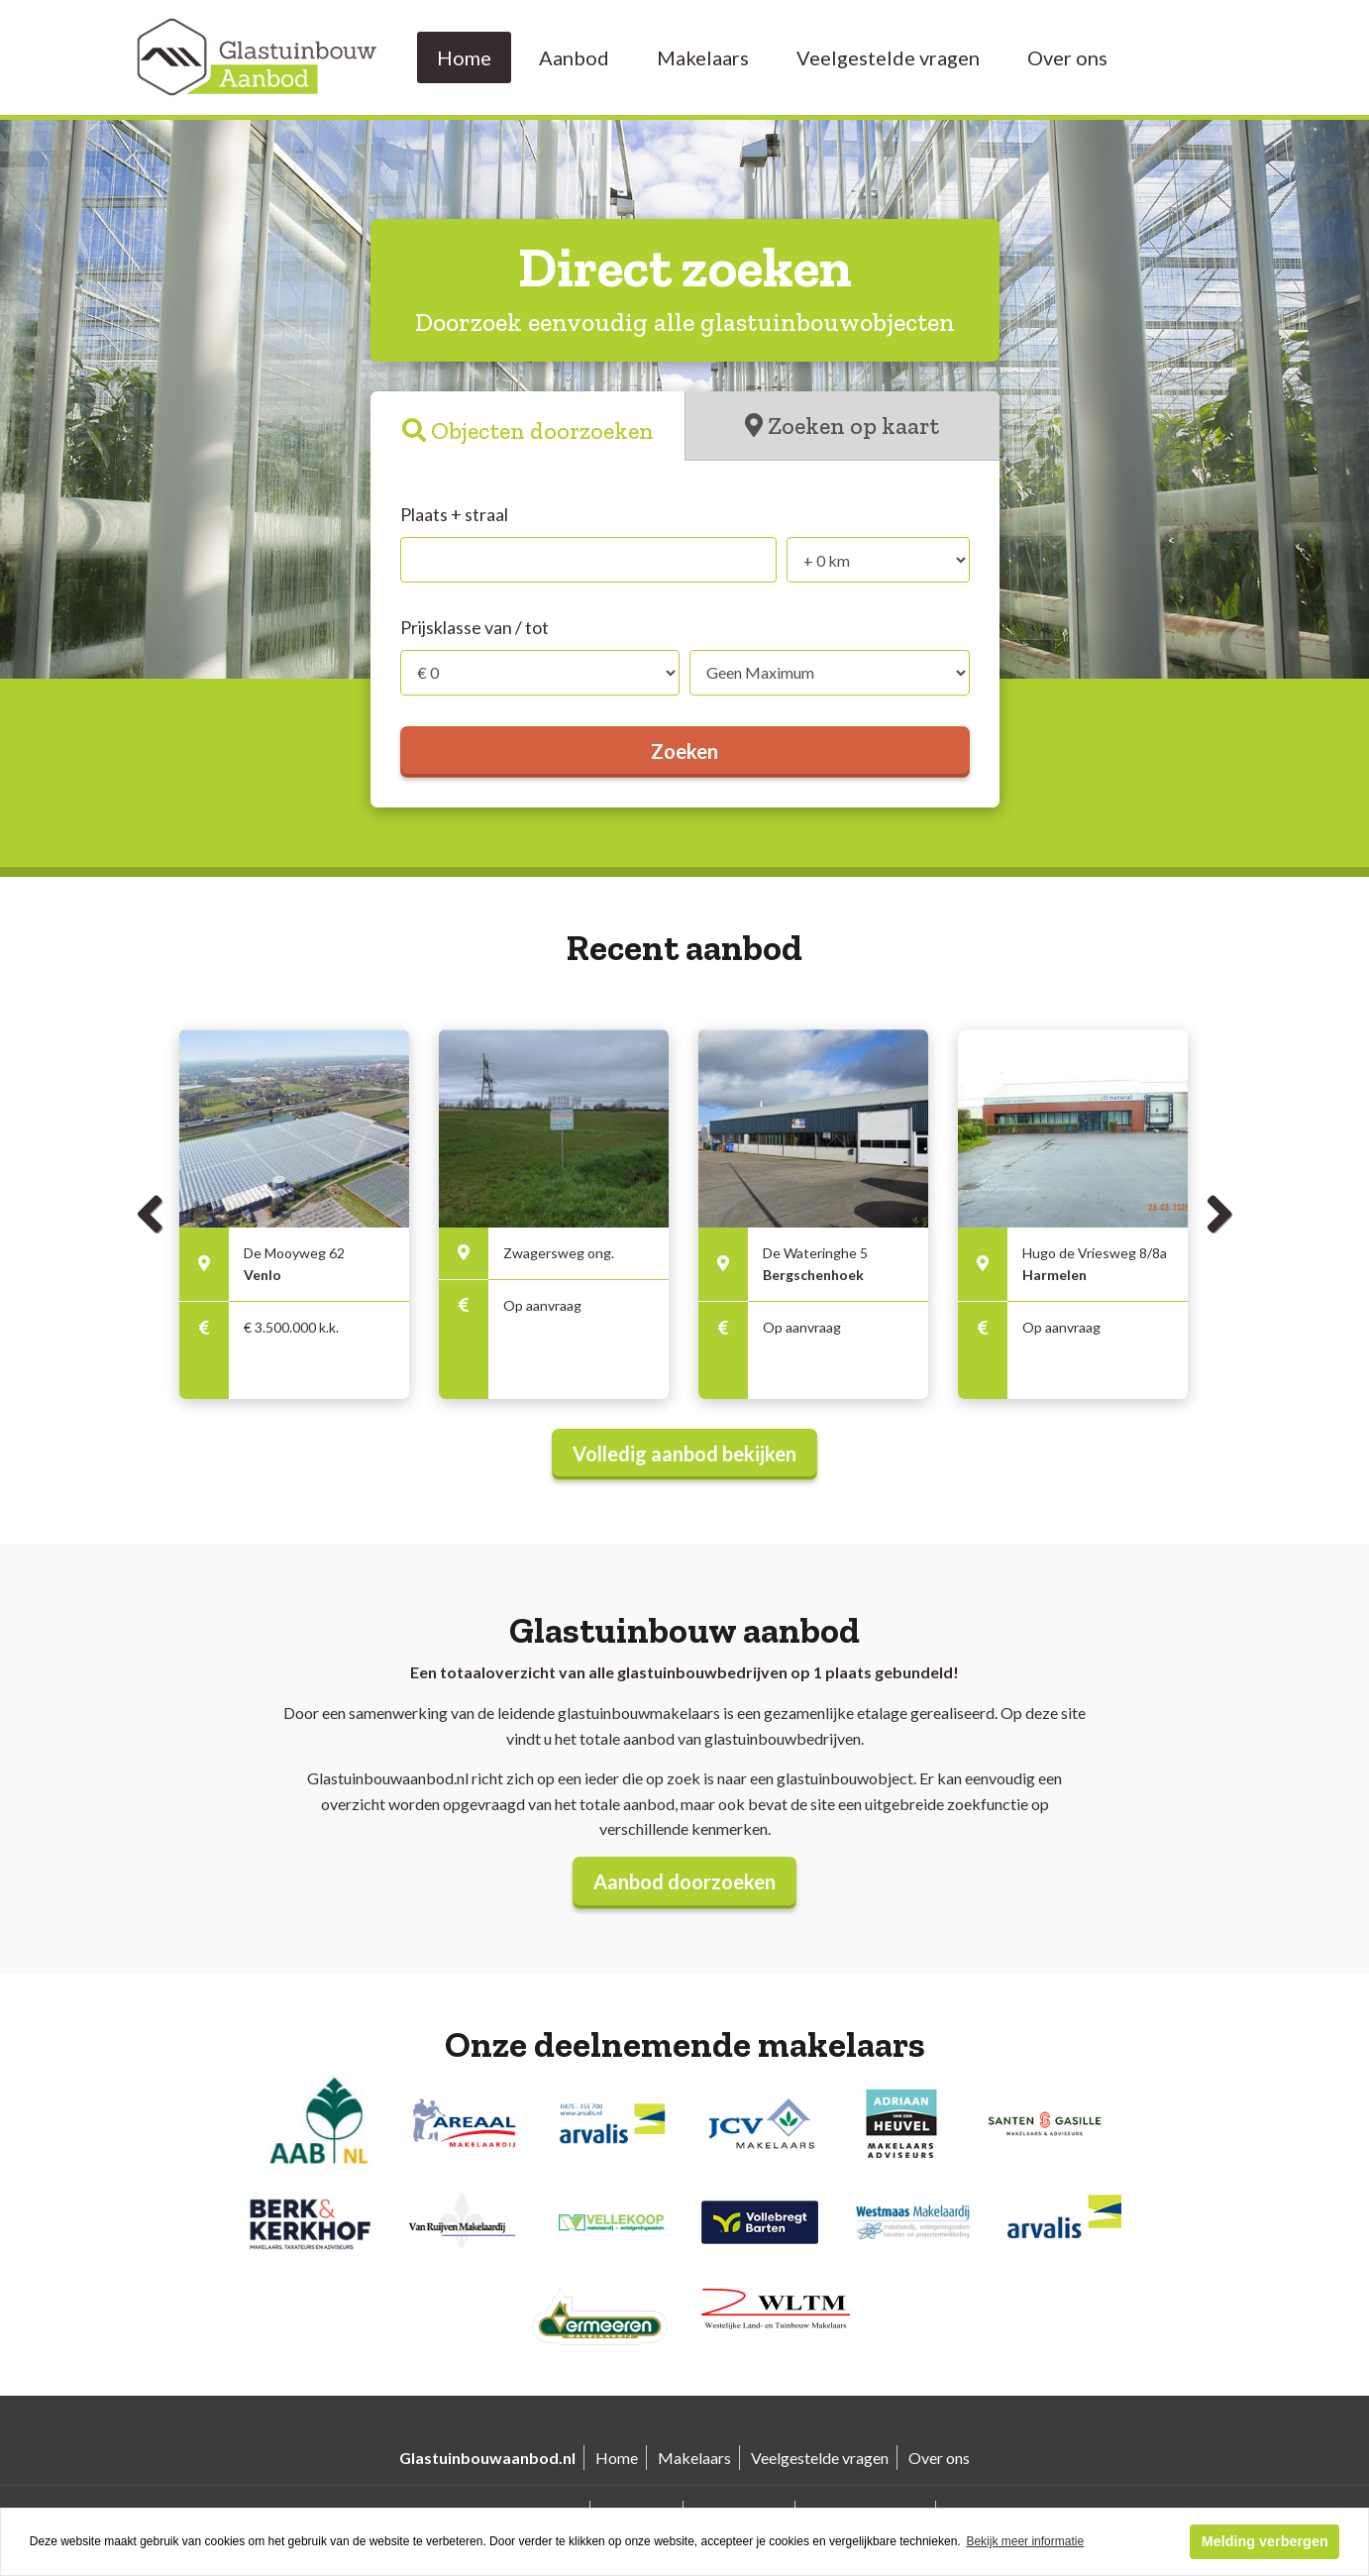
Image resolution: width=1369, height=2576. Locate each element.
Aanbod (574, 57)
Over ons (1067, 57)
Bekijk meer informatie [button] (1025, 2541)
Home (464, 57)
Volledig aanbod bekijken (684, 1453)
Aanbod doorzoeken (684, 1881)
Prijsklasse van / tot (474, 627)
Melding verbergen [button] (1265, 2541)
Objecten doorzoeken (542, 430)
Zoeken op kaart (853, 425)
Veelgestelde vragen (888, 57)
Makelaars (703, 57)
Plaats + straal (454, 514)
